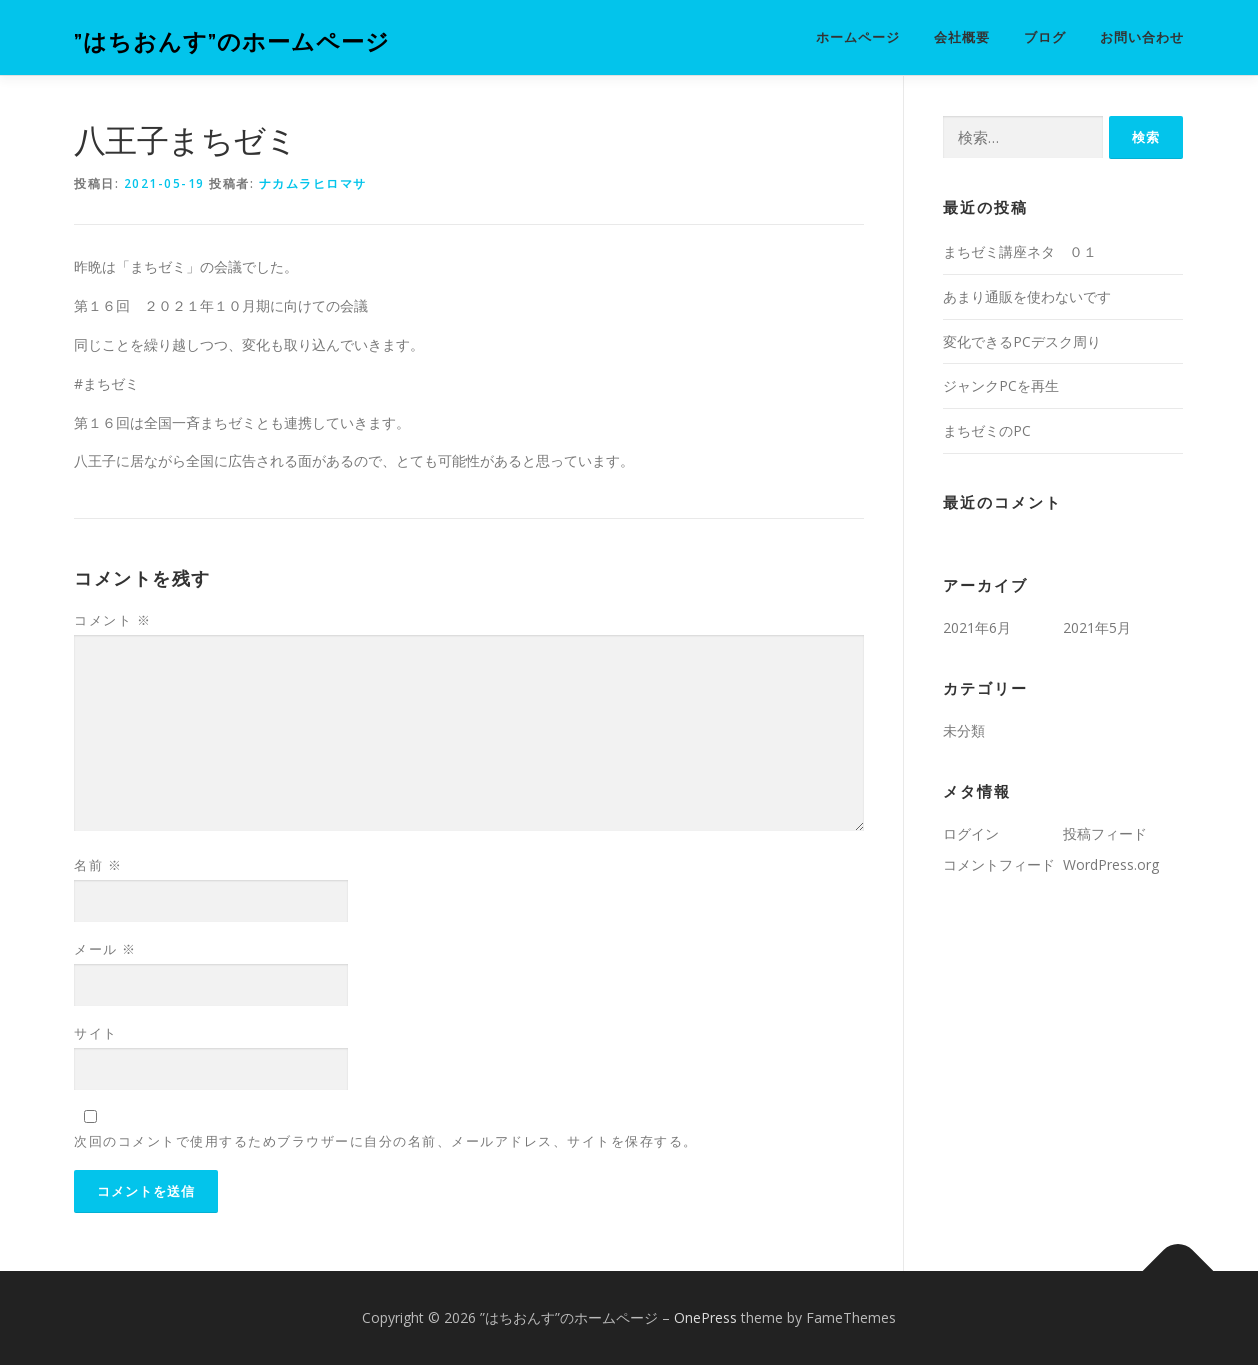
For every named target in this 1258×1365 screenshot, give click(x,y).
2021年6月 (977, 627)
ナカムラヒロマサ (313, 183)
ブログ (1045, 37)
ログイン (971, 833)
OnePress (705, 1317)
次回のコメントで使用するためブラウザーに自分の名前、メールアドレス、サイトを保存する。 (386, 1141)
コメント (112, 620)
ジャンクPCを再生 (1001, 385)
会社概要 (962, 37)
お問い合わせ (1142, 37)
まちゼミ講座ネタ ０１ (1020, 251)
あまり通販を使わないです (1027, 296)
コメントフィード (999, 864)
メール (105, 949)
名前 (98, 865)
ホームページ (858, 37)
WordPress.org (1111, 864)
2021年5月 (1097, 627)
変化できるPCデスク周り (1022, 341)
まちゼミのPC (987, 430)
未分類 (964, 730)
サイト (96, 1033)
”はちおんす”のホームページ (232, 40)
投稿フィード (1105, 833)
